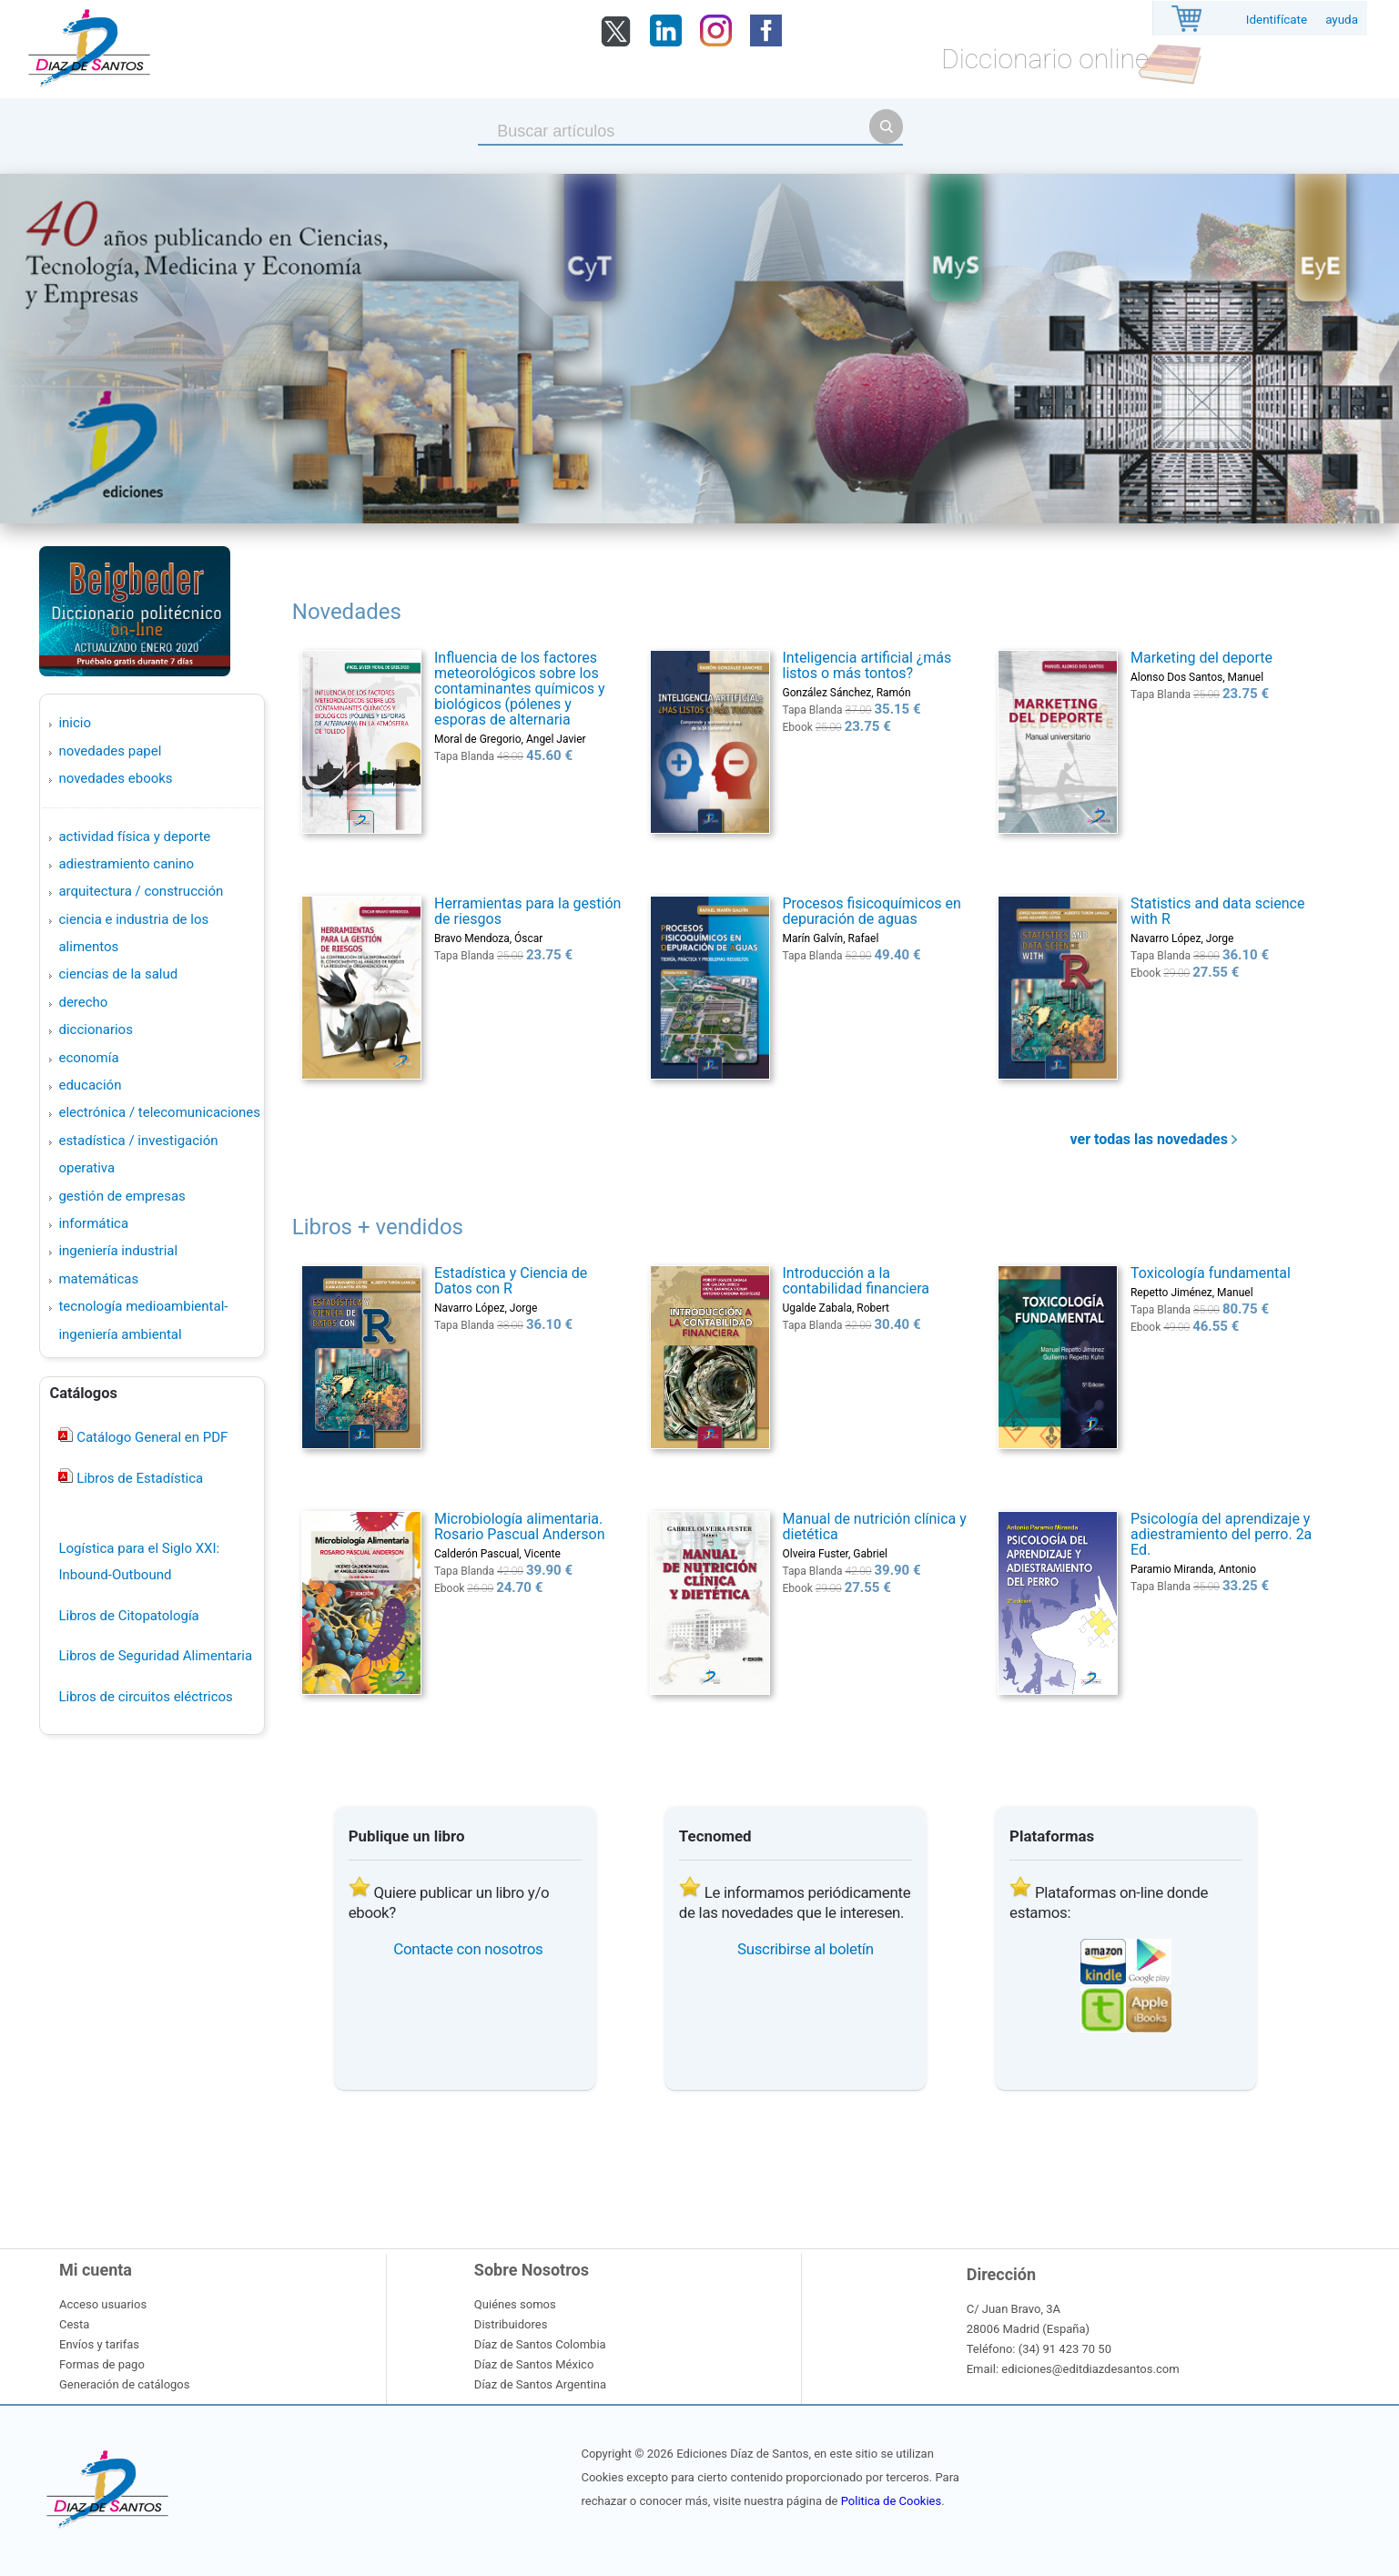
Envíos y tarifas (99, 2344)
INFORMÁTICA (93, 1223)
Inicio (74, 723)
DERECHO (82, 1002)
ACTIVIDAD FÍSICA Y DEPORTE (134, 836)
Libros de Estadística (138, 1478)
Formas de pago (102, 2364)
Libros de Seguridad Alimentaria (155, 1656)
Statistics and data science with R (1217, 911)
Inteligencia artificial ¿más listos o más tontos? (866, 665)
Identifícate (1276, 19)
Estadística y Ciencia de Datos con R (510, 1280)
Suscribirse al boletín (805, 1949)
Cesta (74, 2324)
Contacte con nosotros (467, 1949)
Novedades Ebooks (115, 778)
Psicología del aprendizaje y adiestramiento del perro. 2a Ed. (1221, 1534)
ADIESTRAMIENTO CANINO (126, 864)
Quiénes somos (515, 2304)
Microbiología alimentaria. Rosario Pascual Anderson (519, 1526)
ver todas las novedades (1153, 1139)
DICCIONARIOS (95, 1029)
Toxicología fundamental (1210, 1273)
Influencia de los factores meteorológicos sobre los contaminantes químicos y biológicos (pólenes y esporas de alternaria (519, 688)
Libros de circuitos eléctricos (145, 1697)
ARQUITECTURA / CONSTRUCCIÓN (140, 891)
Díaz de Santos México (533, 2364)
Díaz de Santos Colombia (540, 2344)
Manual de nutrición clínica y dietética (874, 1526)
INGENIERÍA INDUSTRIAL (117, 1250)
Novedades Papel (109, 751)
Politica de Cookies (891, 2501)
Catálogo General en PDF (150, 1437)
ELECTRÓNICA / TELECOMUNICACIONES (159, 1112)
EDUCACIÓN (89, 1085)
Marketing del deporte (1201, 657)
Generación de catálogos (124, 2384)
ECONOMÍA (88, 1058)
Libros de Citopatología (128, 1615)
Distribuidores (510, 2324)
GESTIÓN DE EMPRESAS (121, 1196)
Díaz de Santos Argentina (540, 2384)
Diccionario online (1045, 59)
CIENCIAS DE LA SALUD (117, 974)
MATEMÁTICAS (98, 1279)
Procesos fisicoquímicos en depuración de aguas (871, 911)
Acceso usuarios (103, 2304)
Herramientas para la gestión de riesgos (527, 911)
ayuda (1341, 19)
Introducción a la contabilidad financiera (855, 1280)
